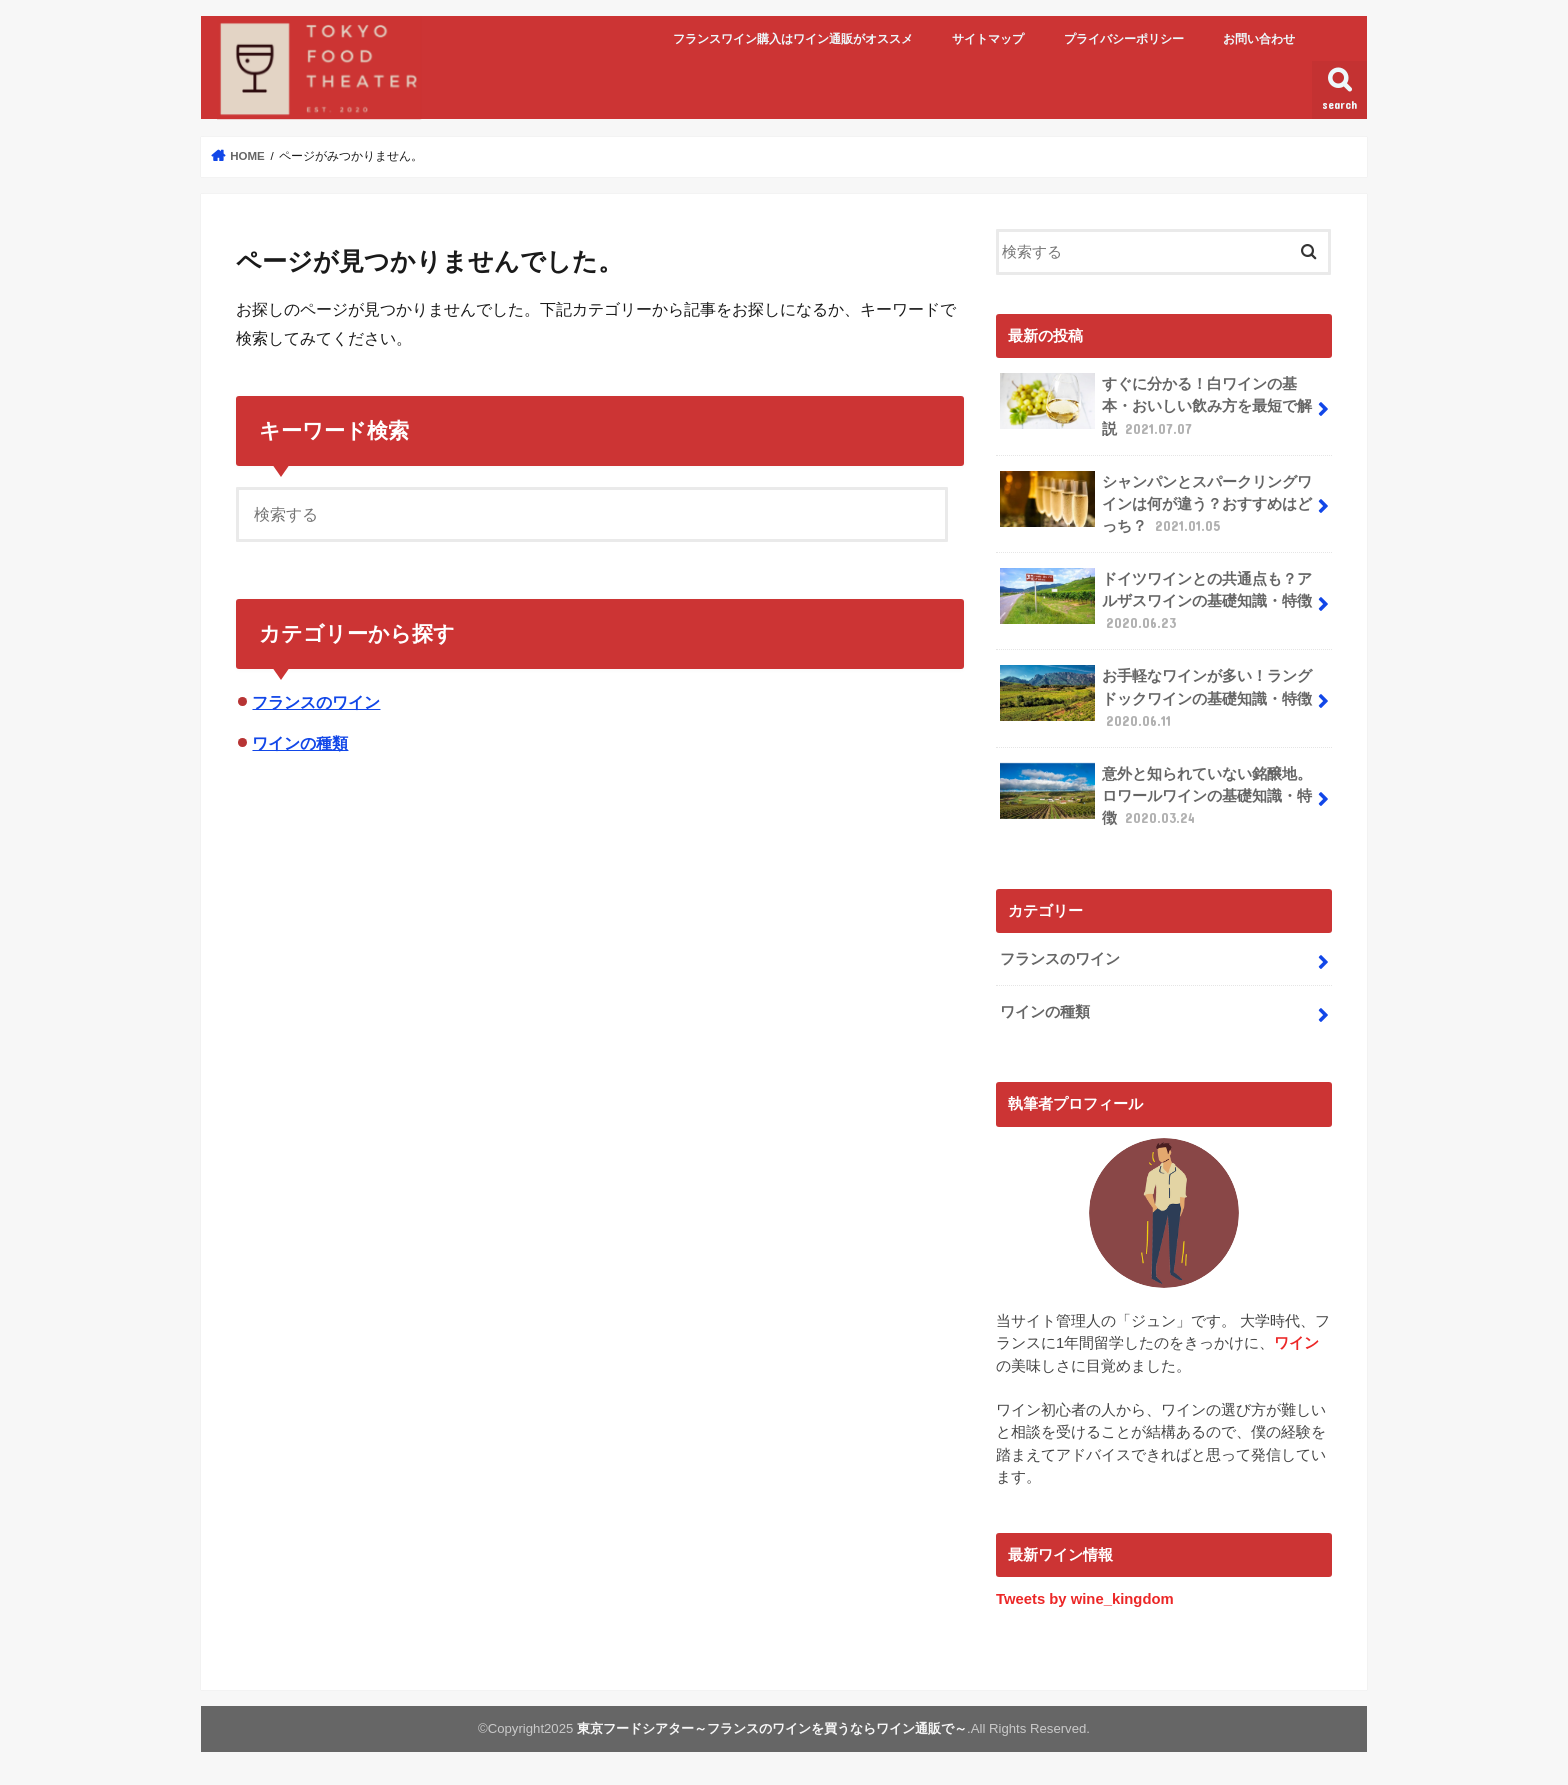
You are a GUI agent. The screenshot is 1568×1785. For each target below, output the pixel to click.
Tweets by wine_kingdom (1085, 1599)
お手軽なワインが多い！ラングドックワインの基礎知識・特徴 (1156, 697)
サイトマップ (988, 39)
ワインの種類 (300, 743)
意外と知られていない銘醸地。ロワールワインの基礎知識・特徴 (1156, 795)
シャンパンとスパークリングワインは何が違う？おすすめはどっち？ (1156, 503)
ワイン (1296, 1343)
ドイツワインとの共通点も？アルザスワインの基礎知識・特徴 (1156, 600)
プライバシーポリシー (1124, 39)
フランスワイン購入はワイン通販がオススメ (793, 39)
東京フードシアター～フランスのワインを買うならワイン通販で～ (772, 1728)
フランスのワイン (316, 702)
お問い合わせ (1259, 39)
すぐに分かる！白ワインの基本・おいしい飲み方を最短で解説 (1156, 405)
